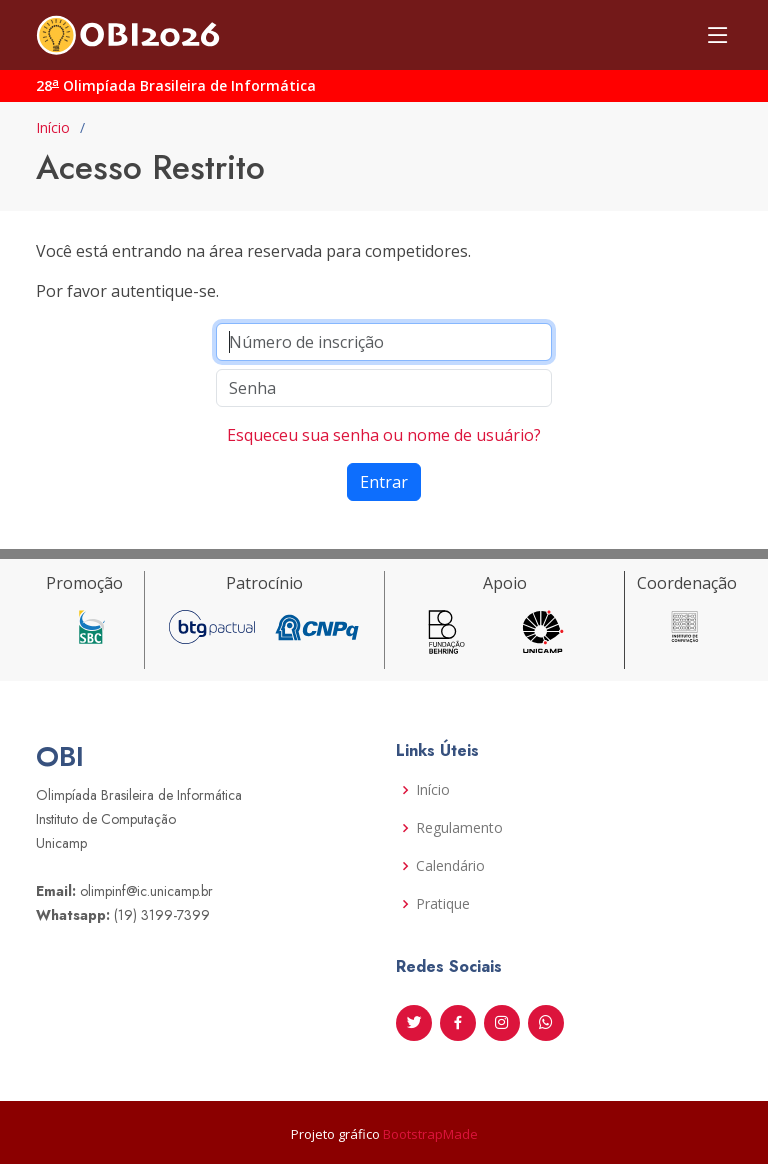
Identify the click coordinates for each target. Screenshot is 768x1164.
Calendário (450, 866)
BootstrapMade (430, 1134)
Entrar (384, 482)
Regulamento (459, 828)
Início (53, 127)
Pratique (443, 904)
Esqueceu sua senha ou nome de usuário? (384, 435)
